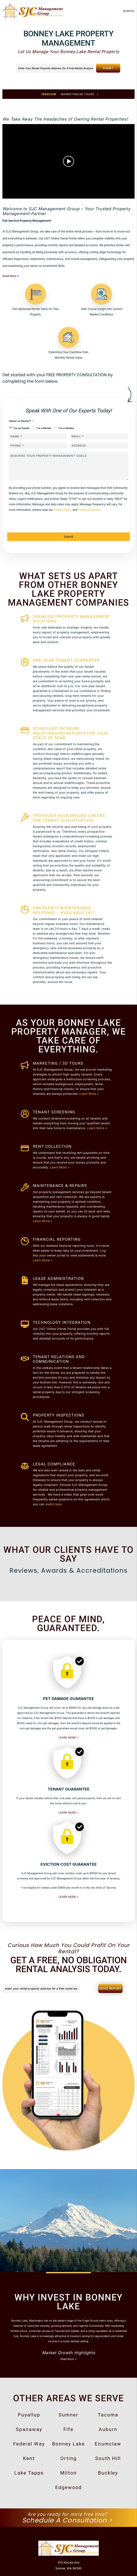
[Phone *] (38, 446)
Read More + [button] (68, 2359)
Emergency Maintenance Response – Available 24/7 (64, 910)
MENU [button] (129, 11)
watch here (53, 1504)
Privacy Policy (63, 509)
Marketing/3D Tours (77, 94)
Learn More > (89, 1093)
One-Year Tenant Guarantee (66, 660)
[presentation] (105, 520)
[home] (32, 10)
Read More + (10, 276)
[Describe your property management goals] (68, 466)
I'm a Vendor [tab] (66, 428)
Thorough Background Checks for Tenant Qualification (69, 818)
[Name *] (38, 436)
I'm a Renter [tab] (44, 428)
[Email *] (99, 436)
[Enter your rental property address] (55, 68)
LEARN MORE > (68, 1737)
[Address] (99, 446)
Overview (48, 94)
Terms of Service (89, 509)
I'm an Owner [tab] (21, 428)
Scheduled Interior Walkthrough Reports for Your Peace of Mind (70, 733)
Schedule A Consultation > (67, 2520)
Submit (108, 68)
